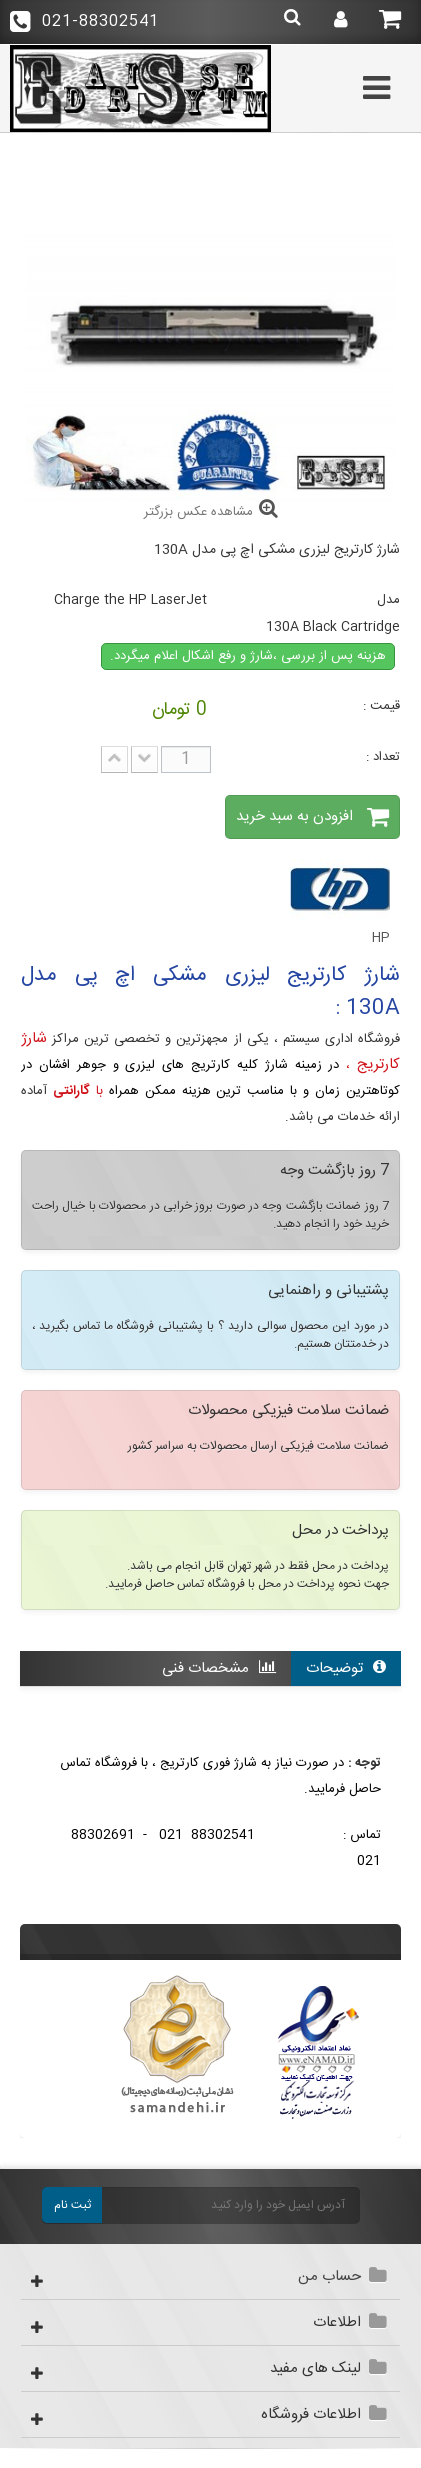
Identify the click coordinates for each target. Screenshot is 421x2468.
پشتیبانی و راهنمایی (328, 1292)
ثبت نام (72, 2205)
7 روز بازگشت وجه (334, 1172)
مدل (388, 600)
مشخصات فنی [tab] (219, 1668)
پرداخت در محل (340, 1532)
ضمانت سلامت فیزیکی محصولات (288, 1412)
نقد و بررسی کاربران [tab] (315, 1702)
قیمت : (381, 706)
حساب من (329, 2276)
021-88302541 (84, 21)
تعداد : (383, 757)
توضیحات (346, 1668)
